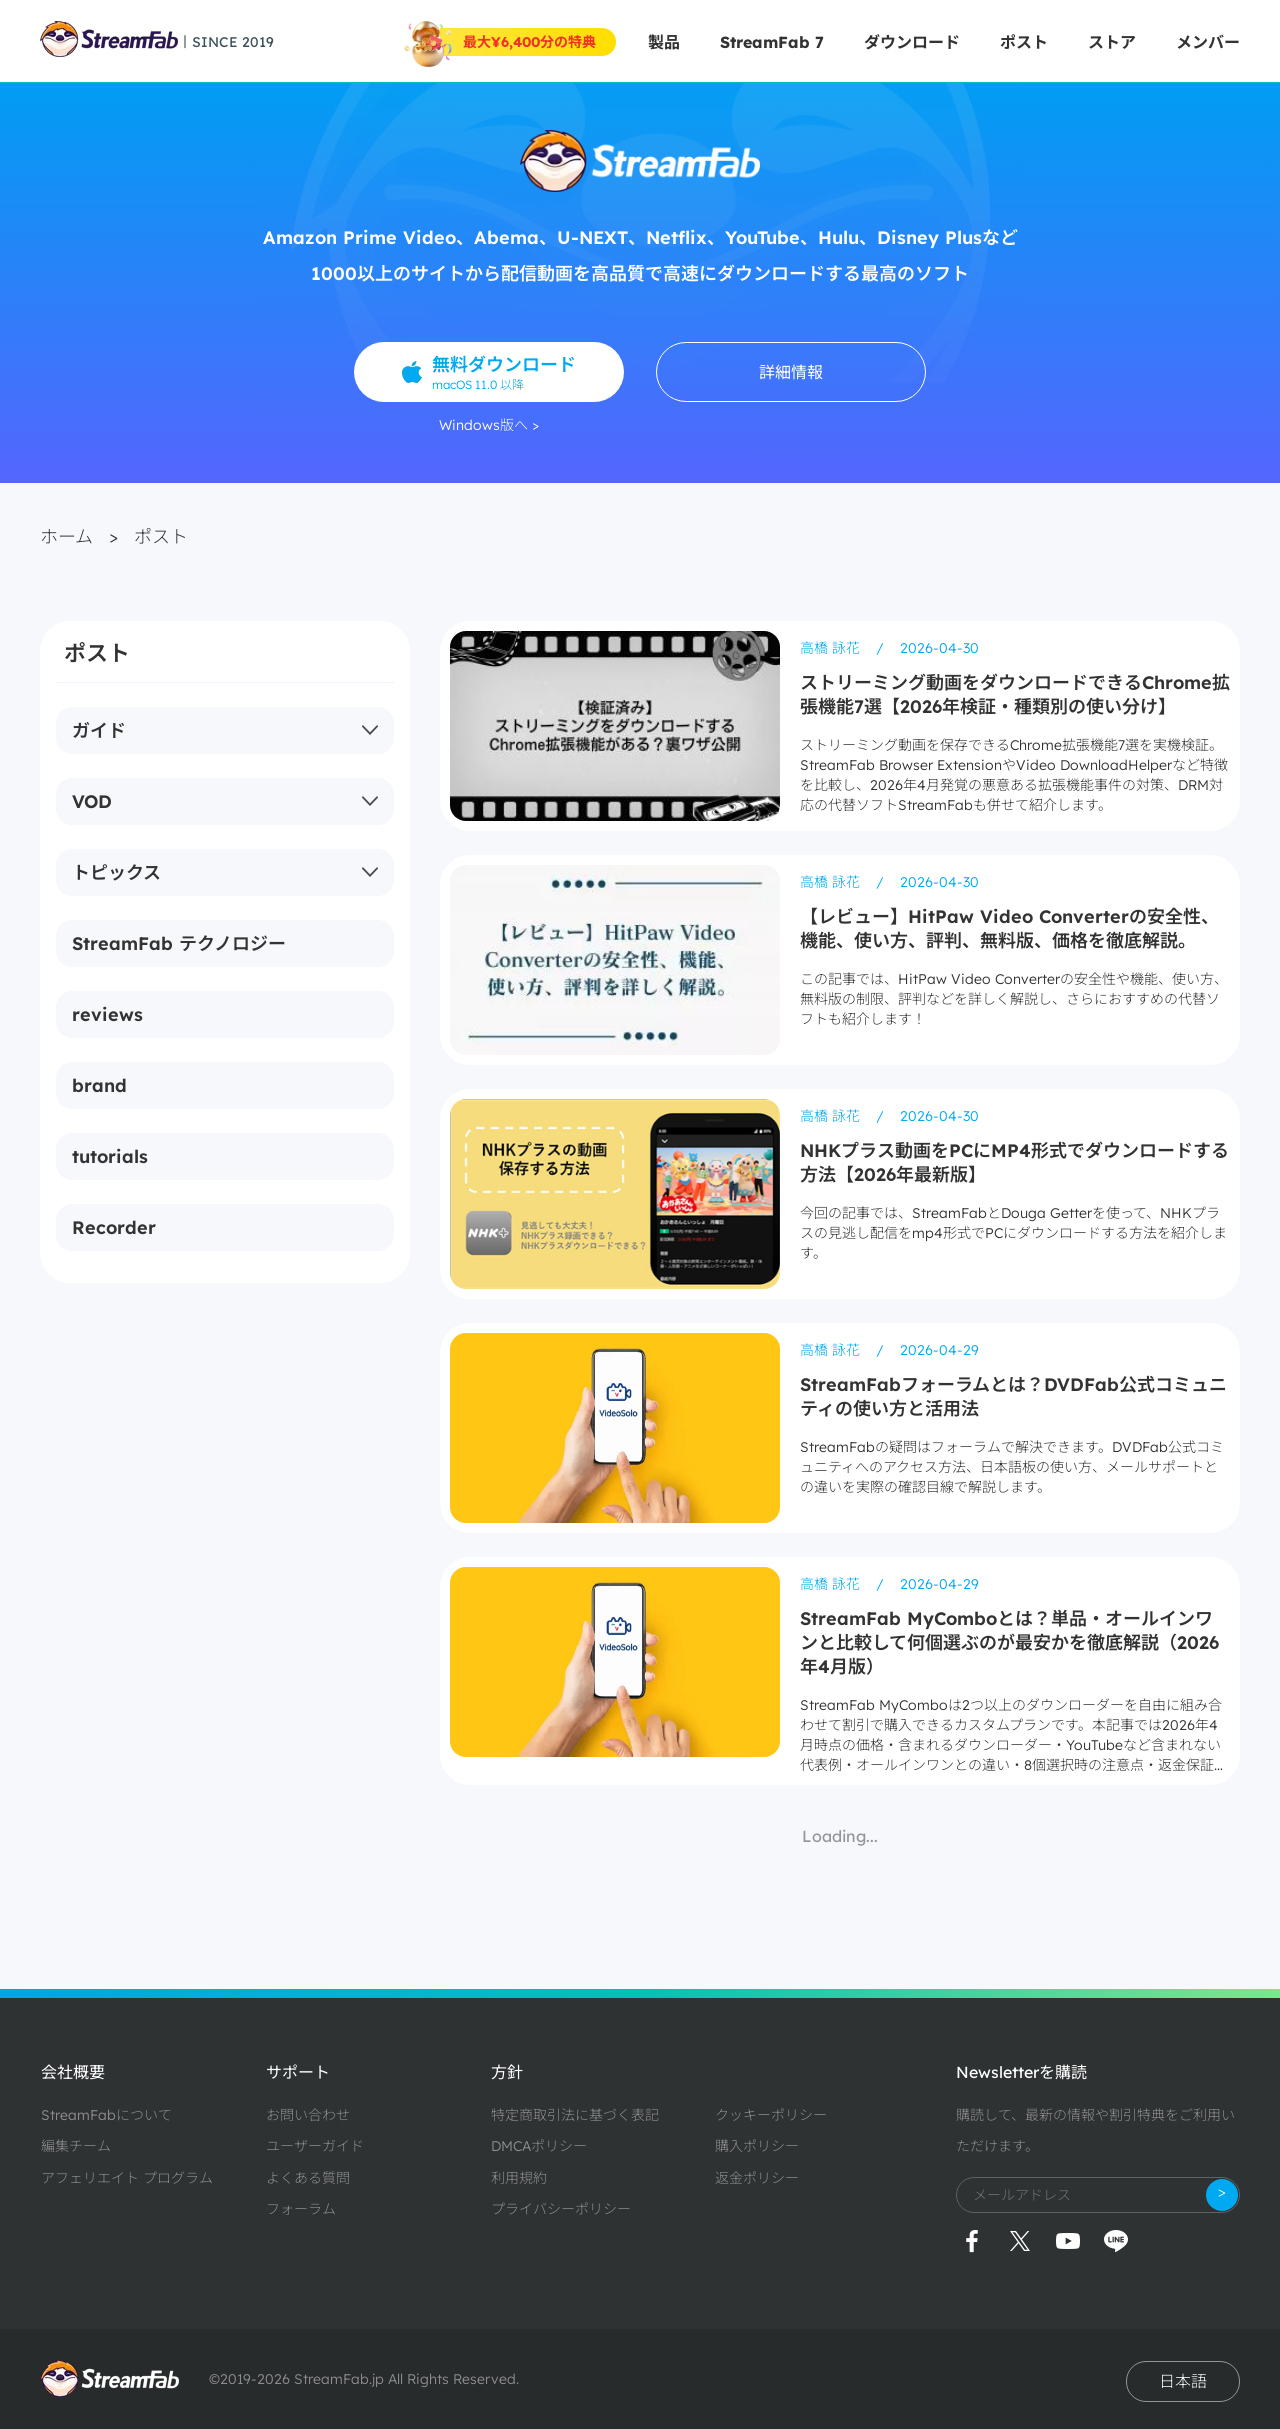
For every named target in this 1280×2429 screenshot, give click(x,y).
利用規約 (519, 2178)
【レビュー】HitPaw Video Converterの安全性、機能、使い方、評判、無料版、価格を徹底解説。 (1009, 928)
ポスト (1024, 42)
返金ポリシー (757, 2178)
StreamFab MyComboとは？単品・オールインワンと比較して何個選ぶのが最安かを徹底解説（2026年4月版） (1009, 1642)
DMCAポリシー (539, 2146)
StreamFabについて (106, 2115)
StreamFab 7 (772, 42)
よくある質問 (308, 2178)
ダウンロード (912, 42)
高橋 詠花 (832, 648)
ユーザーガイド (315, 2146)
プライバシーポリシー (561, 2209)
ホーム (66, 536)
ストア (1112, 42)
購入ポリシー (757, 2146)
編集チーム (76, 2146)
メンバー (1208, 42)
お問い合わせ (308, 2115)
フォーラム (301, 2209)
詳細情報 (791, 372)
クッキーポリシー (771, 2115)
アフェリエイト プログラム (127, 2178)
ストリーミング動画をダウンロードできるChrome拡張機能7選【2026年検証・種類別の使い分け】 (1015, 694)
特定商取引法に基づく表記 (575, 2115)
